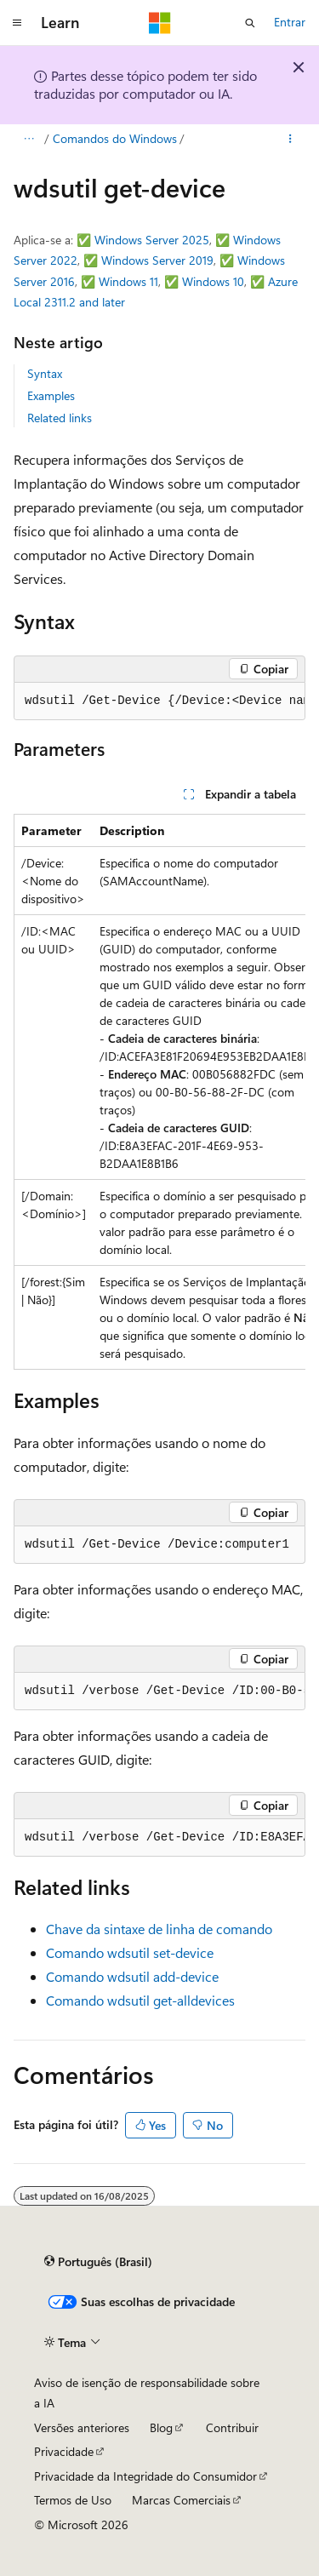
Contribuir (232, 2427)
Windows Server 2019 (157, 260)
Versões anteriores (81, 2427)
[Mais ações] (290, 138)
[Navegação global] (17, 23)
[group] (159, 701)
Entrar (289, 22)
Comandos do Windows (115, 138)
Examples (51, 395)
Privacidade (64, 2451)
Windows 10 (213, 281)
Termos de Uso (72, 2500)
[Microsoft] (160, 23)
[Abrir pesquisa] (250, 23)
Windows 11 (128, 281)
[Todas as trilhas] (28, 138)
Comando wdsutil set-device (130, 1952)
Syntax (44, 373)
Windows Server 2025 (151, 240)
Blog (161, 2427)
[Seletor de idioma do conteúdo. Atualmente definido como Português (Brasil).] (98, 2261)
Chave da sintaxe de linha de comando (159, 1929)
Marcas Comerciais (181, 2500)
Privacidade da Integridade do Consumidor (145, 2476)
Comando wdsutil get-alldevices (140, 2000)
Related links (59, 417)
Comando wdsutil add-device (132, 1976)
